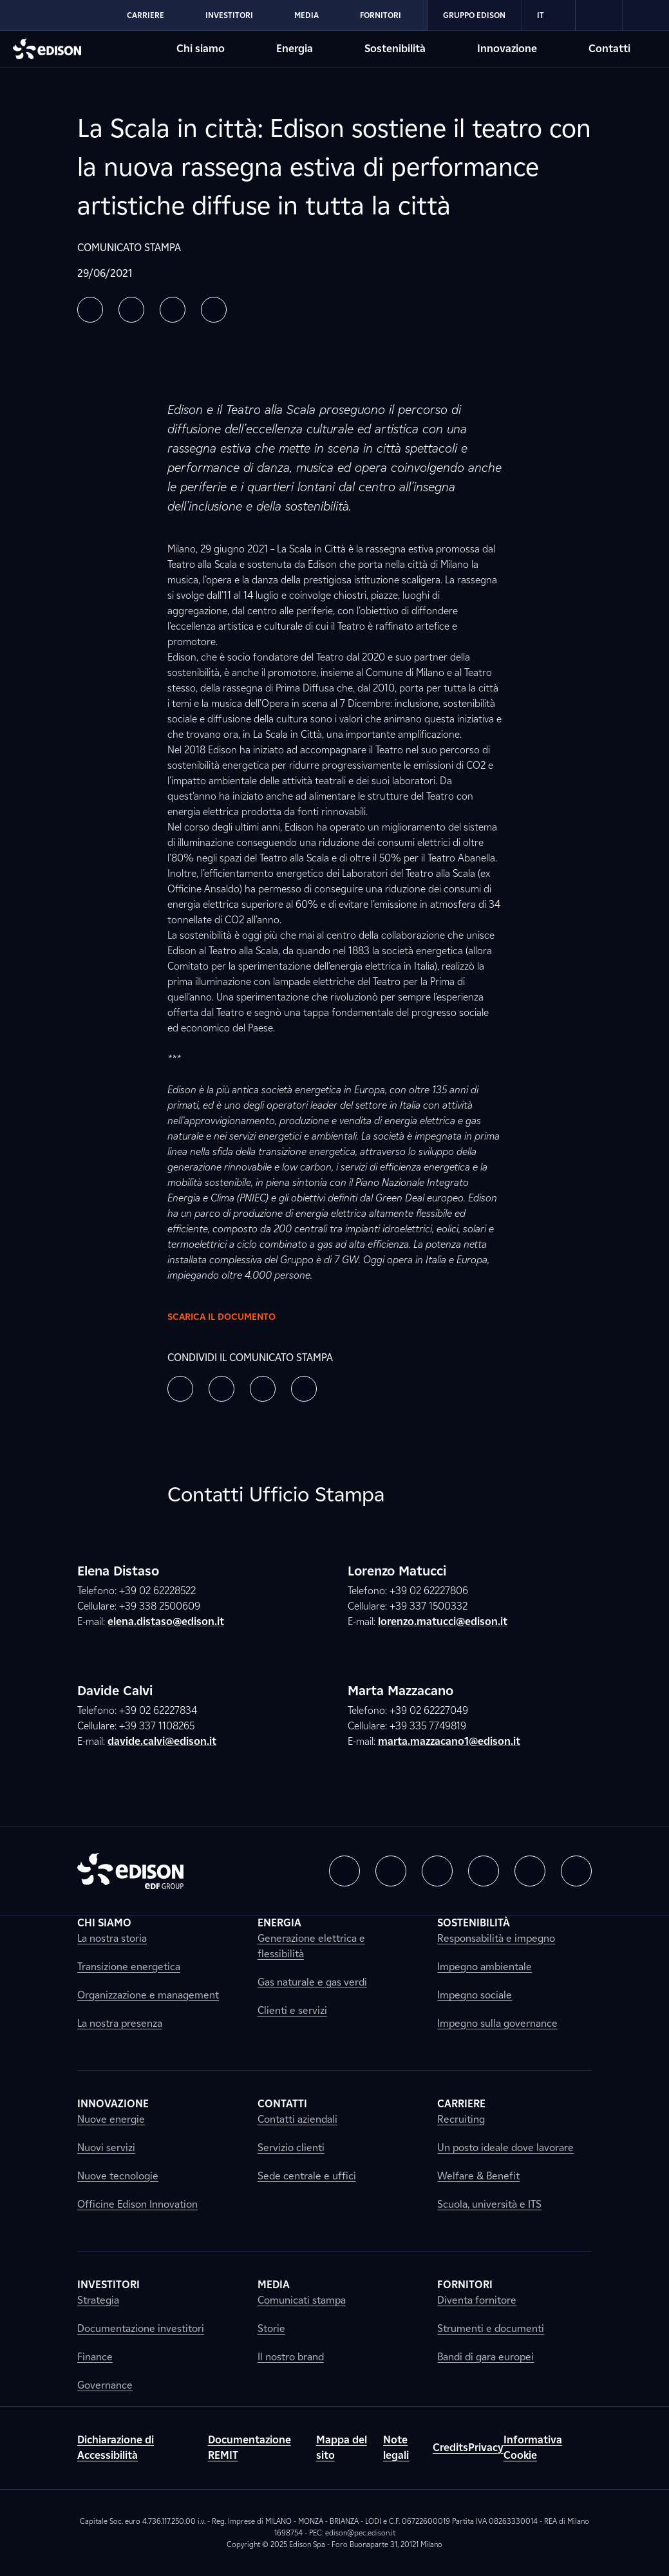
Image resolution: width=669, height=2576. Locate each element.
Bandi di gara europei (485, 2357)
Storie (271, 2328)
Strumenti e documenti (490, 2328)
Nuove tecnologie (117, 2176)
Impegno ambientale (484, 1966)
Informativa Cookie (533, 2447)
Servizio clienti (291, 2147)
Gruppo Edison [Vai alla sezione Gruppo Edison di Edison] (474, 15)
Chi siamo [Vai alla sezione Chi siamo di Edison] (200, 48)
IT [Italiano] (548, 15)
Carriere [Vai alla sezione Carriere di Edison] (145, 15)
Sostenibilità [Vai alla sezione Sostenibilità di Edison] (395, 48)
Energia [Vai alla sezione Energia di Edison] (294, 48)
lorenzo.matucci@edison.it (442, 1621)
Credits (450, 2447)
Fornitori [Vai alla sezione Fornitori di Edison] (380, 15)
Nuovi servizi (106, 2147)
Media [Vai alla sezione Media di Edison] (306, 15)
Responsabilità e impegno (496, 1938)
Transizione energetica (128, 1966)
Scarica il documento (231, 1316)
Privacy (486, 2447)
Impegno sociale (474, 1995)
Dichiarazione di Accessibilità (115, 2447)
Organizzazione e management (148, 1995)
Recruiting (461, 2119)
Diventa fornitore (476, 2300)
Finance (95, 2357)
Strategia (98, 2300)
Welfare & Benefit (478, 2176)
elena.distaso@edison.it (166, 1621)
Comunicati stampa (302, 2300)
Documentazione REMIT (249, 2447)
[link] (599, 15)
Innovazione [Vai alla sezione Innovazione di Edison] (507, 48)
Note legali (396, 2447)
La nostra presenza (119, 2023)
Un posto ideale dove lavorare (505, 2147)
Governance (105, 2385)
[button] (90, 310)
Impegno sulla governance (497, 2023)
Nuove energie (111, 2119)
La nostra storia (112, 1938)
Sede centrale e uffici (307, 2176)
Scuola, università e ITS (489, 2204)
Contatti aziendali (297, 2119)
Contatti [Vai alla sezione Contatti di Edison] (609, 48)
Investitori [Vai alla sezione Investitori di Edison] (229, 15)
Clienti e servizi (292, 2010)
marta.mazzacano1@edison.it (449, 1741)
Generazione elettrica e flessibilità (311, 1946)
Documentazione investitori (140, 2328)
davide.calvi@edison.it (162, 1741)
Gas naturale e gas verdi (312, 1982)
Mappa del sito (341, 2447)
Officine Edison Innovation (137, 2204)
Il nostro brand (291, 2357)
